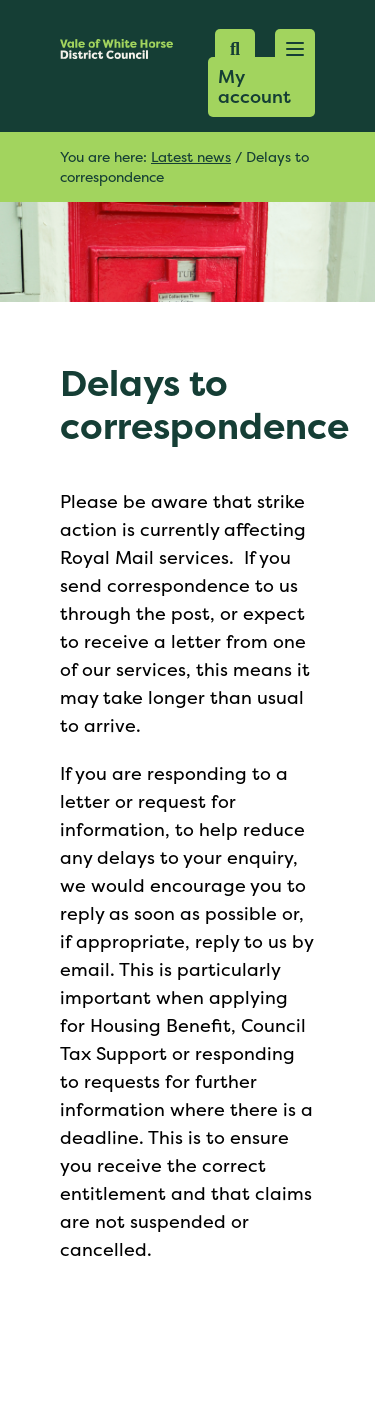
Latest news (191, 156)
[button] (295, 49)
